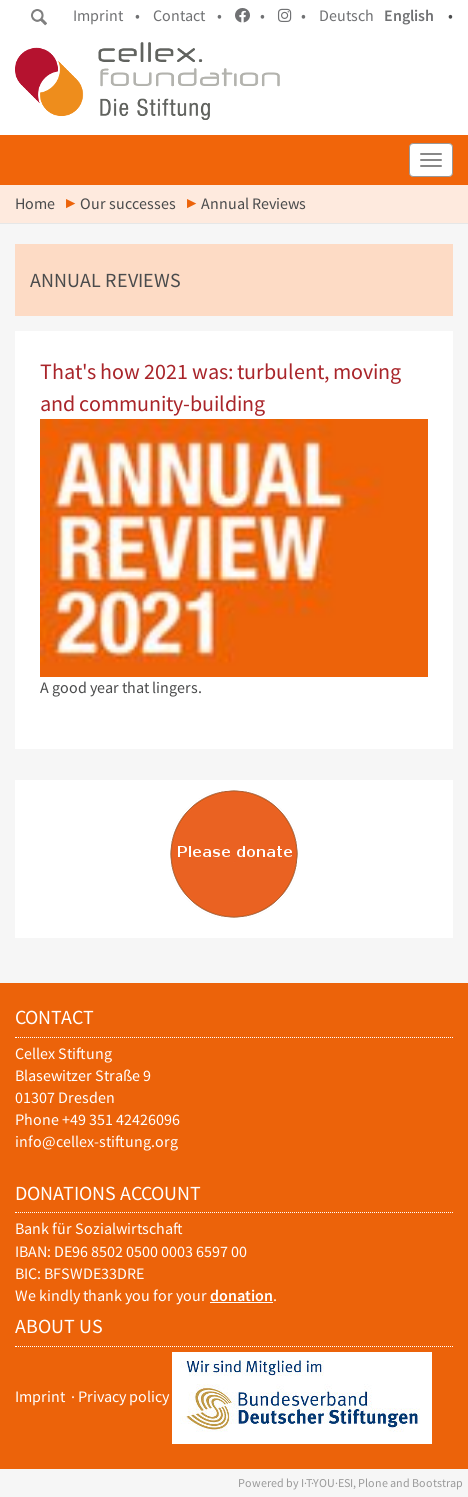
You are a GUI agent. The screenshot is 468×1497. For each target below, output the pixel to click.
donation (241, 1295)
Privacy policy (123, 1396)
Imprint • (106, 15)
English (409, 15)
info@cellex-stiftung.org (96, 1141)
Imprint (40, 1396)
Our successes (128, 203)
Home (35, 203)
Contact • (187, 15)
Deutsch (346, 15)
